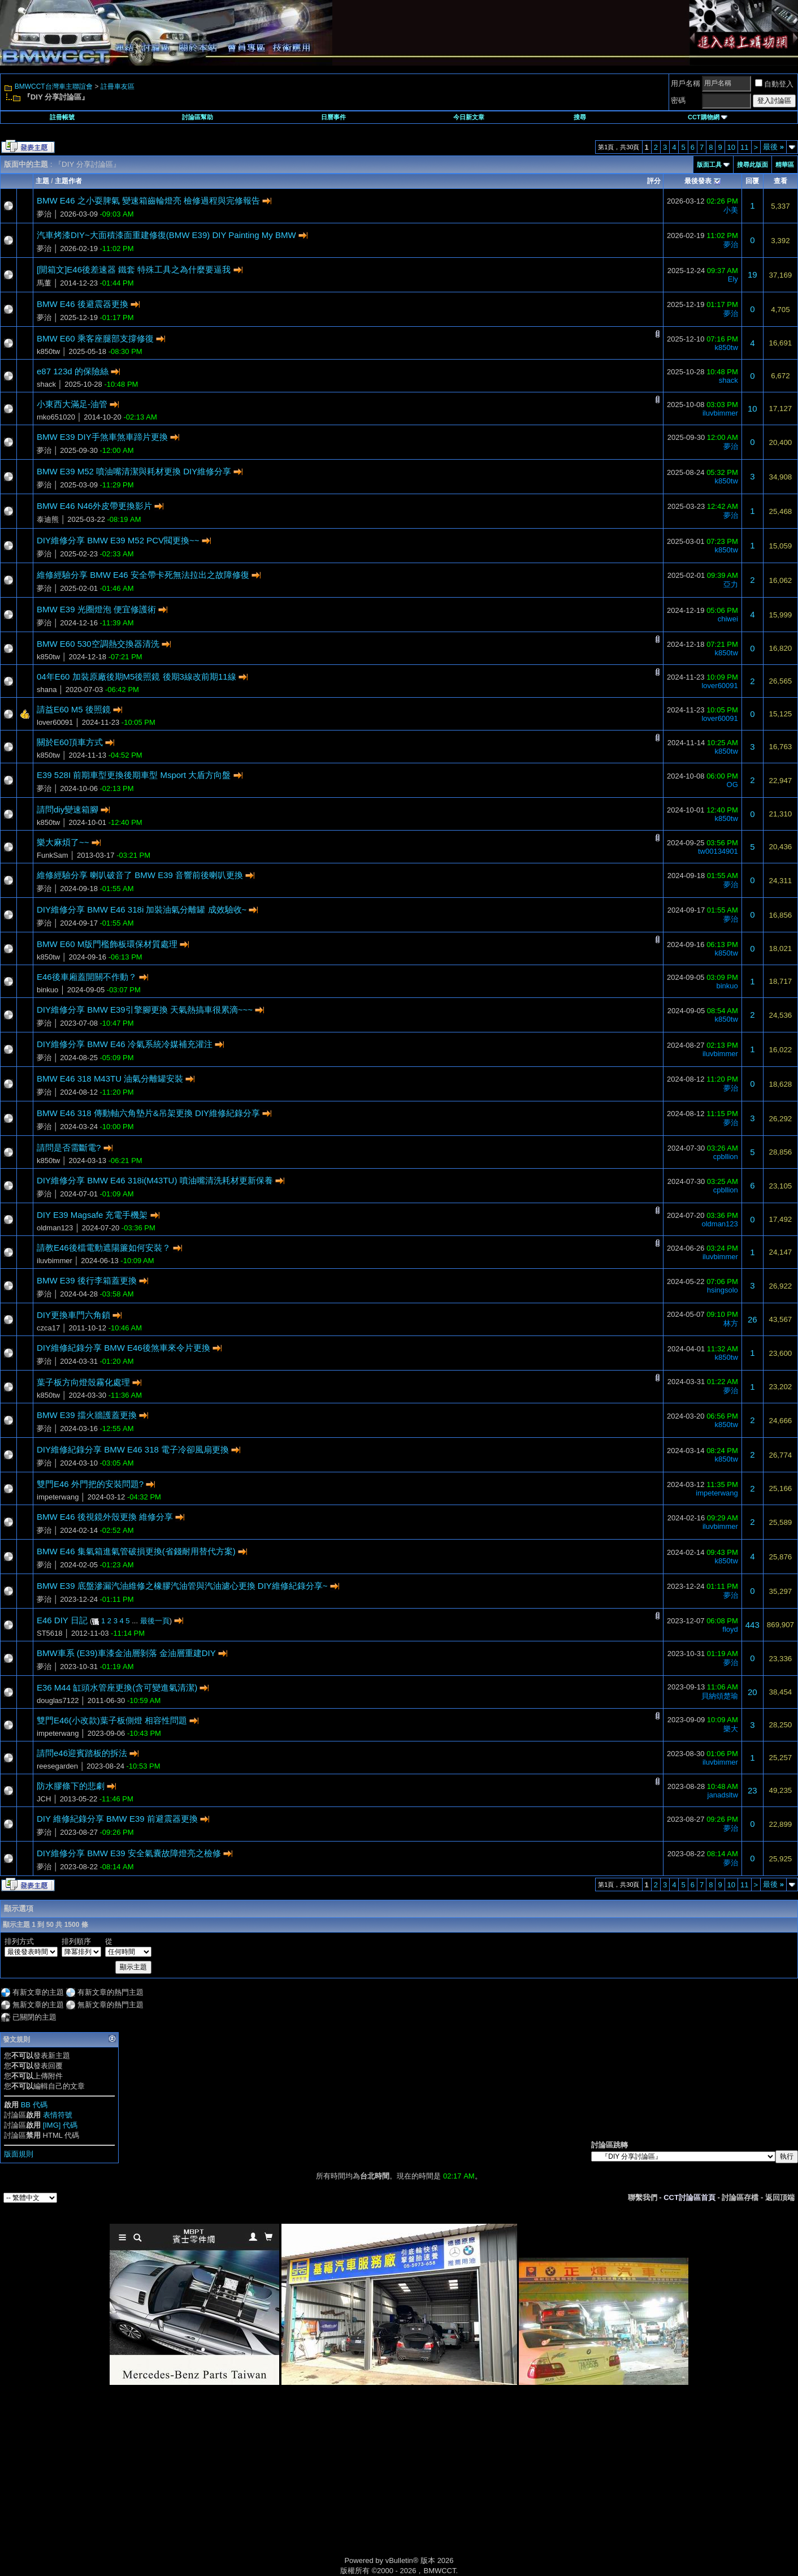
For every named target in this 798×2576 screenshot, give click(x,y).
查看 (780, 181)
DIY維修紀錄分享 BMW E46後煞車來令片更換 (123, 1347)
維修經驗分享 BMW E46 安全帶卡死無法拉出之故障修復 (143, 575)
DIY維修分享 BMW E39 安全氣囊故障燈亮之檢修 (129, 1853)
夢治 (44, 214)
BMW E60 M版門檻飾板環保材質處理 (107, 944)
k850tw (48, 351)
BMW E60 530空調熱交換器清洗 (98, 644)
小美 (730, 210)
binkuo (47, 990)
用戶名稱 (685, 83)
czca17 (48, 1328)
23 (752, 1790)
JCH (44, 1799)
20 (752, 1692)
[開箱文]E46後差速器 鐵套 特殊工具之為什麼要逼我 (134, 269)
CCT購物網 (707, 117)
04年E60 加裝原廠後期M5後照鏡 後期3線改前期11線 (136, 676)
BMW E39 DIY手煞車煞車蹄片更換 (102, 437)
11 (744, 147)
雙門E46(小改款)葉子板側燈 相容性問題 (112, 1720)
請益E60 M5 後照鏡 (74, 709)
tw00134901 (718, 851)
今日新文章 (468, 117)
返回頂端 (780, 2197)
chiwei (728, 619)
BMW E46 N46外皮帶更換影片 (94, 506)
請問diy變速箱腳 (67, 809)
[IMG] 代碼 (60, 2125)
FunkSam (52, 855)
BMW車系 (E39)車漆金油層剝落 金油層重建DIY (126, 1653)
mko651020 (56, 417)
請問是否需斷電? (69, 1147)
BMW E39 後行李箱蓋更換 (87, 1280)
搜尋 (580, 117)
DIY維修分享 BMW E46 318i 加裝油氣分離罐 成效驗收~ (141, 909)
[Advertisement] (303, 2483)
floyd (730, 1629)
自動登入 (774, 84)
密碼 (678, 100)
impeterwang (58, 1497)
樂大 (730, 1728)
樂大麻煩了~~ (63, 842)
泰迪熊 (48, 519)
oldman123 (55, 1228)
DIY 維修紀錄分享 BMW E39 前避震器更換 (117, 1818)
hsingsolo (722, 1290)
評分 (654, 181)
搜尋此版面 (752, 164)
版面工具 (709, 164)
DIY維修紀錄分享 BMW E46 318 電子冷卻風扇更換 (133, 1449)
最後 (773, 146)
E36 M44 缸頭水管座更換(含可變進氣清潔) (117, 1687)
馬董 (44, 283)
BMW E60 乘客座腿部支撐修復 (95, 338)
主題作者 (68, 181)
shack (46, 384)
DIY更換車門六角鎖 (73, 1315)
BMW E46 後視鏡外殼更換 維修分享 (105, 1517)
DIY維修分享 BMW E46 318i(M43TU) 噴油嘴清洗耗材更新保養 (155, 1180)
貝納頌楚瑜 (719, 1696)
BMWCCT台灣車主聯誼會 (54, 86)
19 (752, 274)
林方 (730, 1323)
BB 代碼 (34, 2104)
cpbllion (725, 1156)
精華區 (784, 164)
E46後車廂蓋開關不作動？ (87, 977)
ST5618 (50, 1633)
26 (752, 1319)
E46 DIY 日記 (62, 1620)
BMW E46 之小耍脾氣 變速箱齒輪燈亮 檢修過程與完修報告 (148, 200)
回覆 (752, 181)
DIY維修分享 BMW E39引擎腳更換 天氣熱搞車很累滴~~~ (145, 1009)
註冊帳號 (62, 117)
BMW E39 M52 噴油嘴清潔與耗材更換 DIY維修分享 (134, 471)
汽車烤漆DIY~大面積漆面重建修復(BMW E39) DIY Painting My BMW (166, 235)
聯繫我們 (642, 2197)
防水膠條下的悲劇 (71, 1786)
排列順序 (76, 1941)
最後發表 (698, 181)
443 (752, 1625)
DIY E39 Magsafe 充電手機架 (92, 1215)
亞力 (730, 584)
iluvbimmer (720, 413)
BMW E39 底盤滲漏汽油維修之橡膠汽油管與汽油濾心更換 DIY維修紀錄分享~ (182, 1585)
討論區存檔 (740, 2197)
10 (731, 147)
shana (47, 689)
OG (732, 784)
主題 (42, 181)
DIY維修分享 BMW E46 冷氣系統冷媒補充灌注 (124, 1044)
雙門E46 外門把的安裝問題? (90, 1484)
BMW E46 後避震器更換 (82, 304)
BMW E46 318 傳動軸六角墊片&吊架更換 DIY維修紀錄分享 (148, 1113)
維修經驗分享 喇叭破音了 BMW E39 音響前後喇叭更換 (140, 875)
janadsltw (723, 1795)
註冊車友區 (118, 86)
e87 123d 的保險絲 (73, 371)
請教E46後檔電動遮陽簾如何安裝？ (104, 1247)
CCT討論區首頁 (689, 2197)
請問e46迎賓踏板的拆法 (82, 1753)
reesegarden (57, 1766)
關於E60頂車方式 (70, 742)
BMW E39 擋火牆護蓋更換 (87, 1415)
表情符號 (57, 2115)
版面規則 (18, 2154)
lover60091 (719, 685)
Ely (733, 279)
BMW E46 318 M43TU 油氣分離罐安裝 (110, 1078)
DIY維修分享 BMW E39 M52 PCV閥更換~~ (118, 540)
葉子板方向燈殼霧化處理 (83, 1382)
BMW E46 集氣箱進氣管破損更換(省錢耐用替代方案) (136, 1551)
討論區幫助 (197, 117)
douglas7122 (58, 1700)
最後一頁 (155, 1621)
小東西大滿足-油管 (72, 404)
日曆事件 (333, 117)
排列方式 (19, 1941)
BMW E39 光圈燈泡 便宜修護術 (96, 609)
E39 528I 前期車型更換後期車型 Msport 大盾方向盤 (134, 775)
